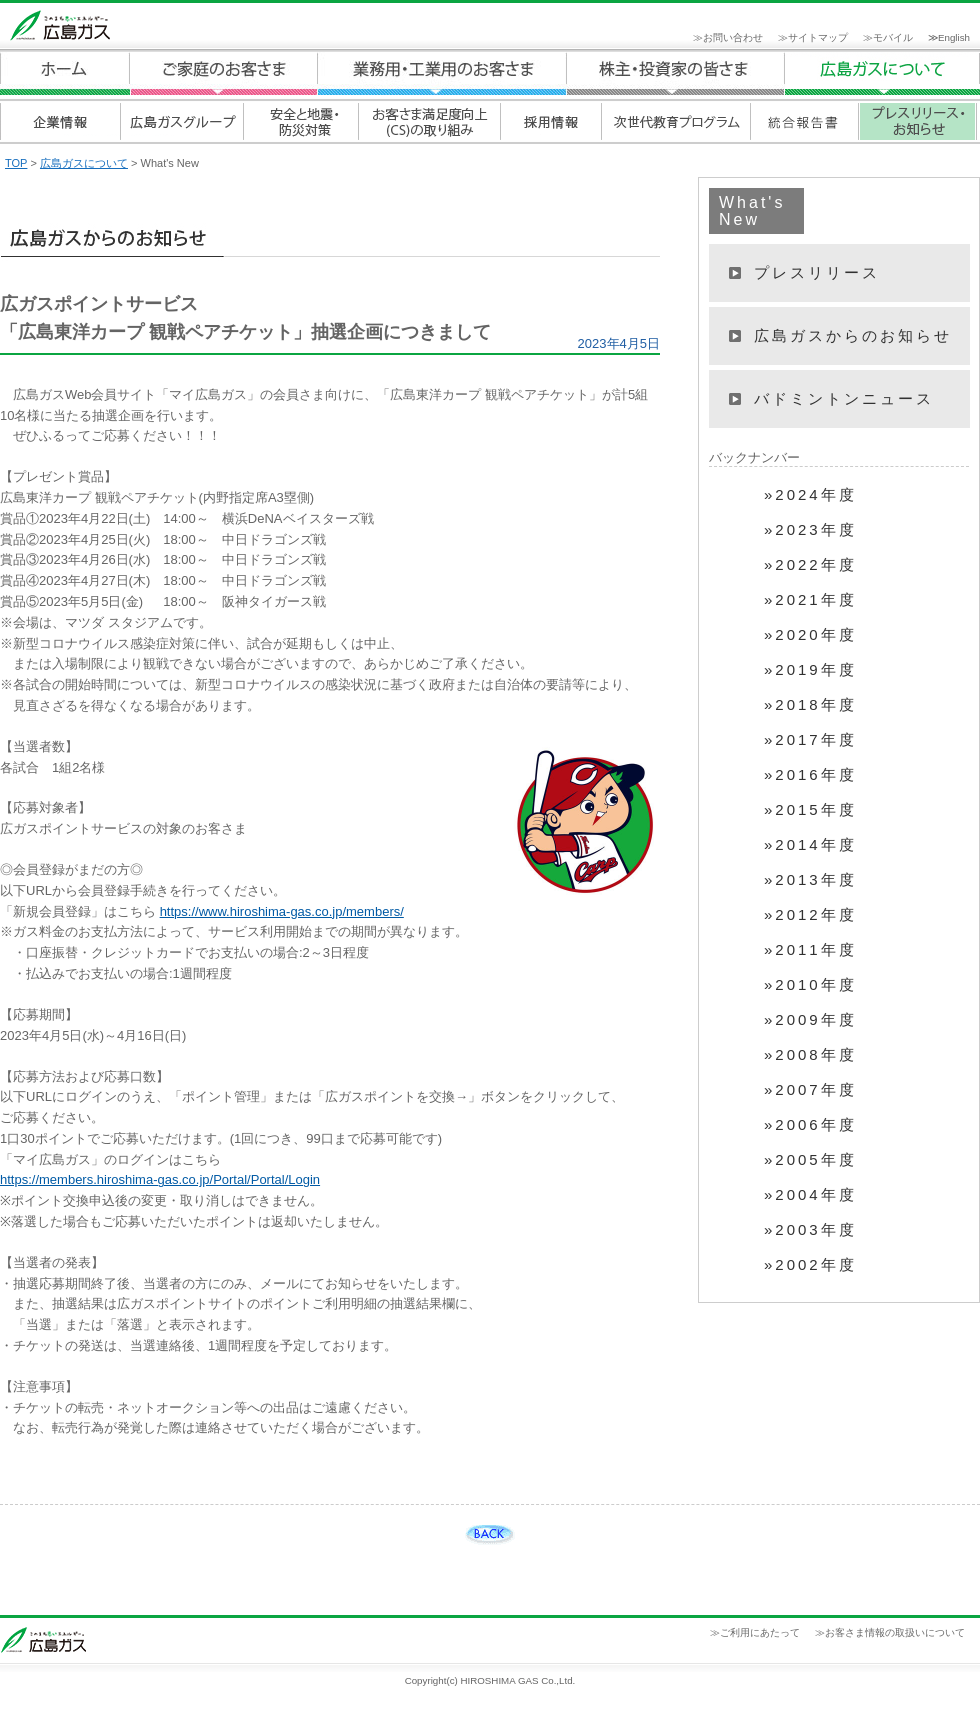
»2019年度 (810, 670)
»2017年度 (810, 740)
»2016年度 (810, 775)
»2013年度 (810, 880)
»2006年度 (810, 1125)
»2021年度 (810, 600)
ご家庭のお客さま (223, 73)
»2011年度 (810, 950)
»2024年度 (810, 495)
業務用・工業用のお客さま (442, 73)
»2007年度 (810, 1090)
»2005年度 (810, 1160)
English (954, 37)
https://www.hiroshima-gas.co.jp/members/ (282, 911)
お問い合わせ (733, 37)
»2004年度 (810, 1195)
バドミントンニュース (844, 398)
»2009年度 (810, 1020)
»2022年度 (810, 565)
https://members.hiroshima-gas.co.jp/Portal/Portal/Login (160, 1179)
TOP (16, 163)
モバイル (893, 37)
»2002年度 (810, 1265)
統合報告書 (804, 121)
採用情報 (550, 121)
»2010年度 (810, 985)
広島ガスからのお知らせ (853, 335)
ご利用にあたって (760, 1632)
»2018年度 (810, 705)
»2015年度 (810, 810)
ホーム (65, 73)
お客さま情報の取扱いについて (895, 1632)
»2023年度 (810, 530)
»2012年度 (810, 915)
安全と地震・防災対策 (300, 121)
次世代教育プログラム (675, 121)
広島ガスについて (676, 73)
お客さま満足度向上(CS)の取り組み (428, 121)
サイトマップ (818, 37)
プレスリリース (817, 272)
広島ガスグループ (181, 121)
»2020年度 (810, 635)
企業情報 (60, 121)
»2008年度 (810, 1055)
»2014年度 (810, 845)
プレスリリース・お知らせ (917, 121)
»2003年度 (810, 1230)
